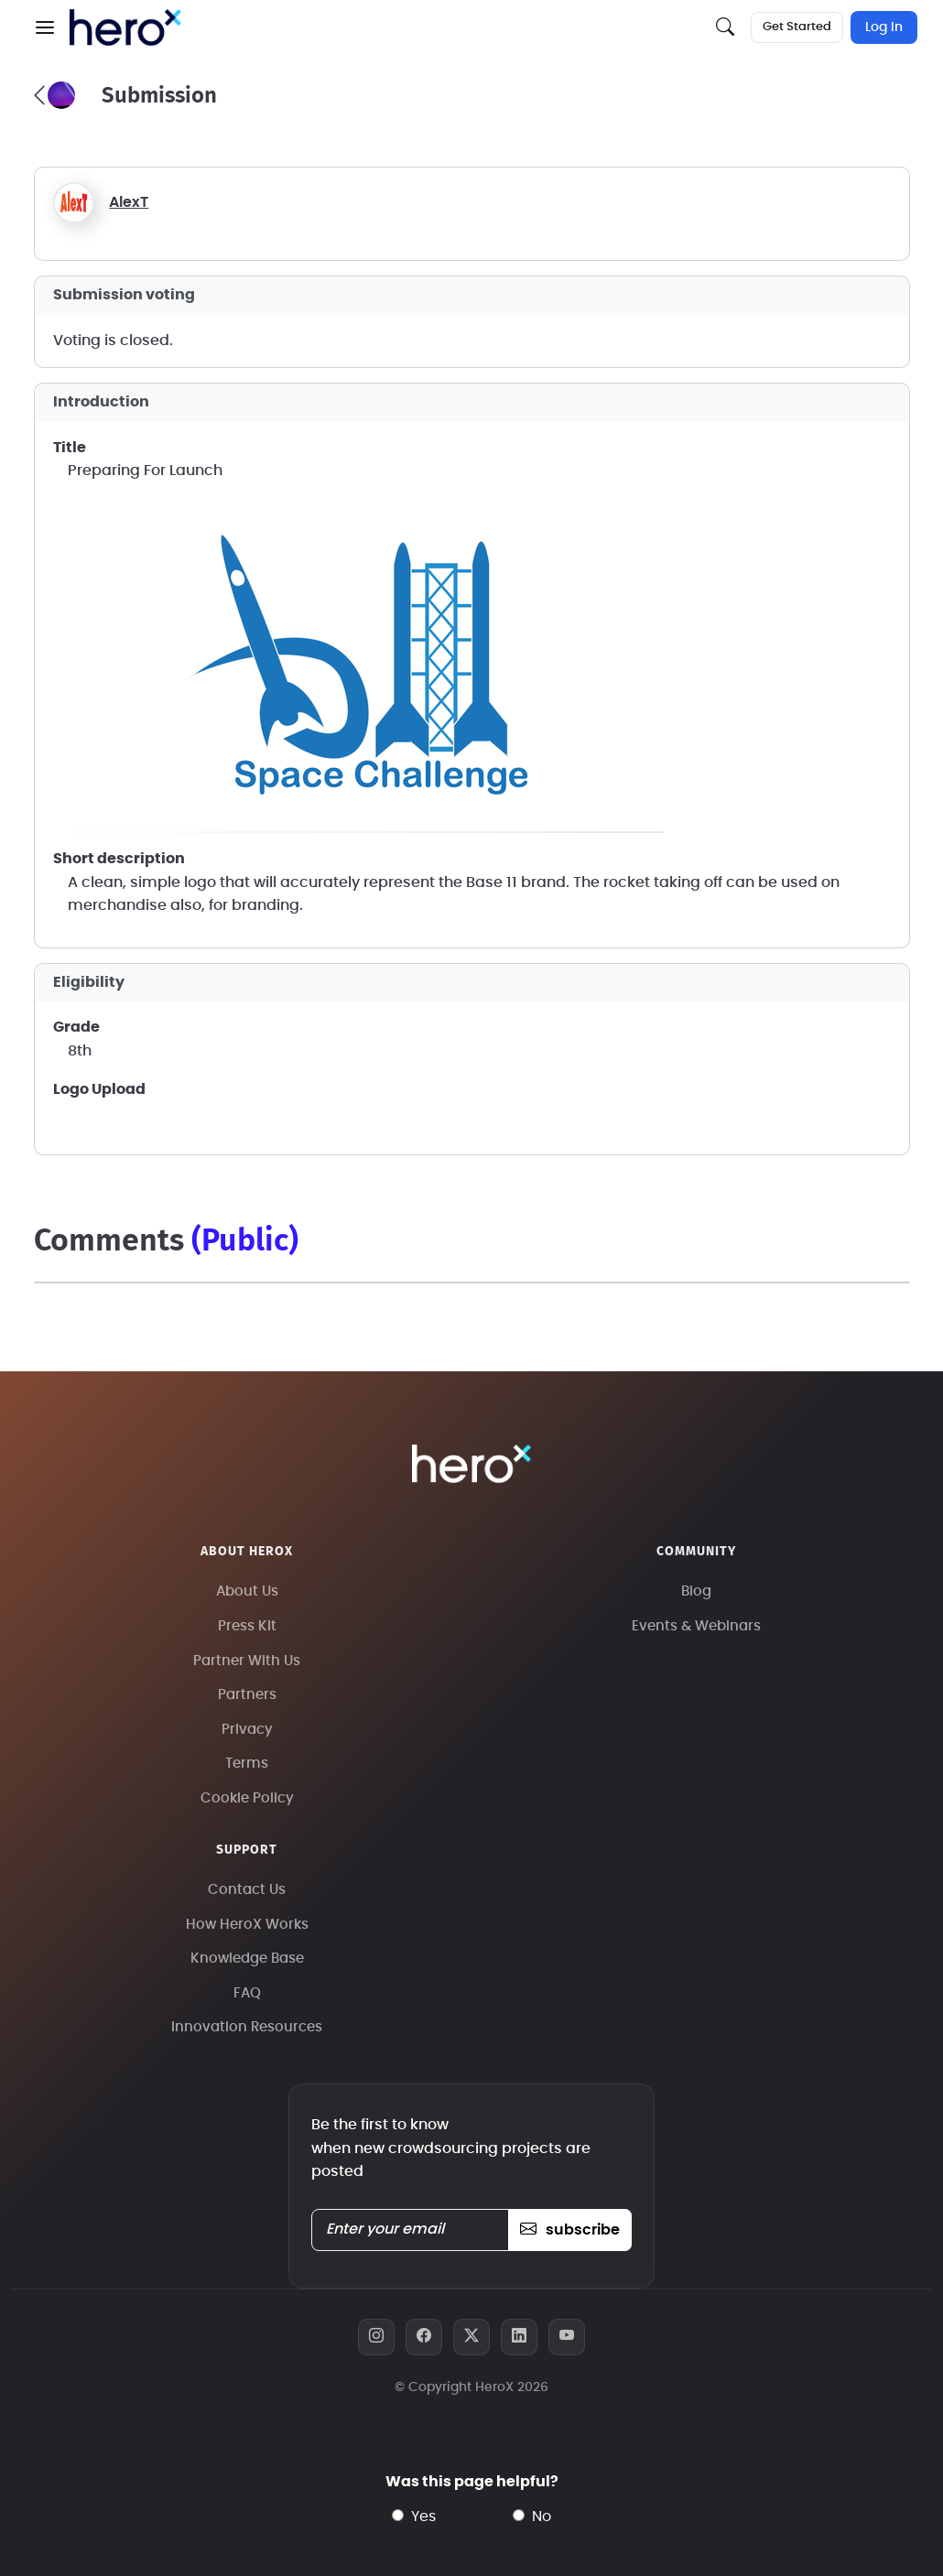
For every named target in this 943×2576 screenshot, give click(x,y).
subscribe (570, 2230)
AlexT (128, 202)
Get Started (797, 27)
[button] (45, 27)
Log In (884, 27)
